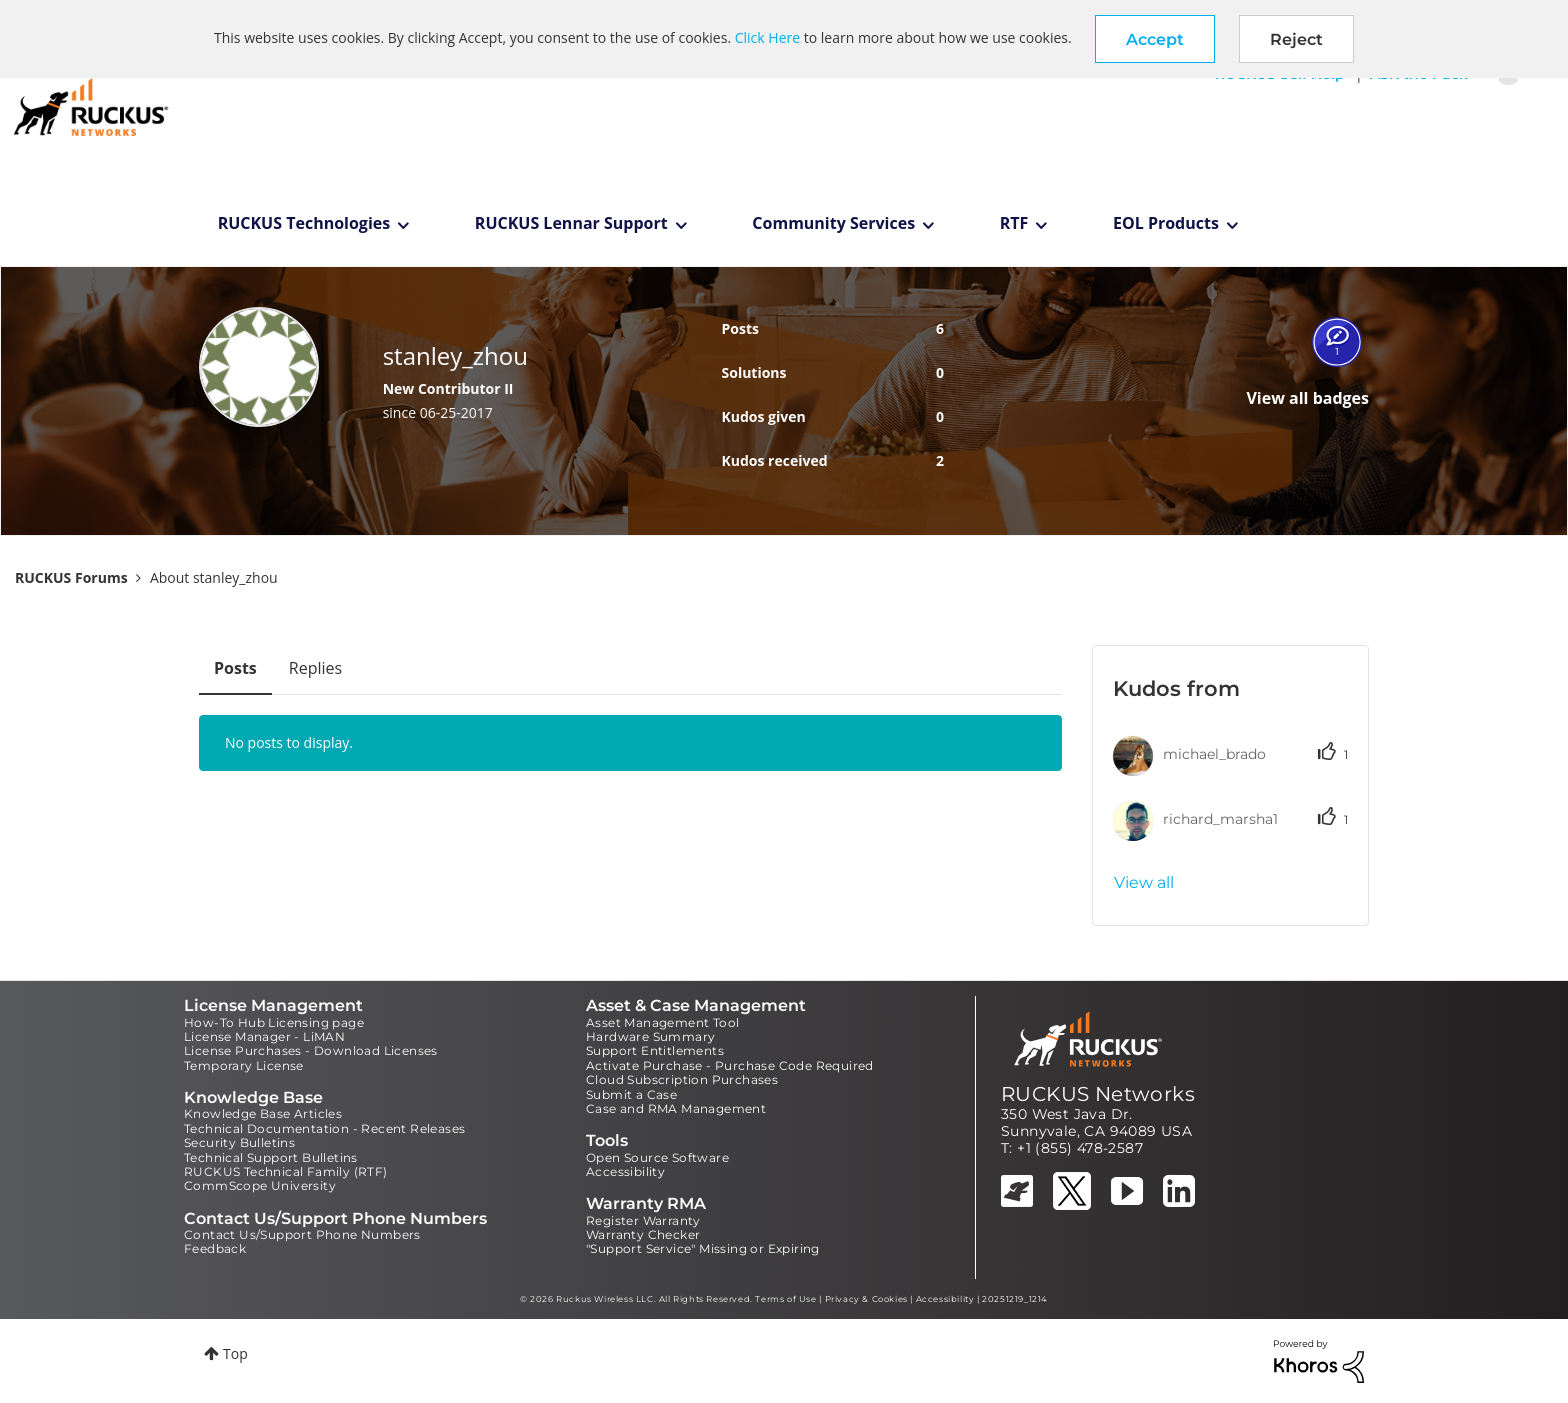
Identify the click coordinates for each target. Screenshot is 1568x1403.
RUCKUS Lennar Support (571, 223)
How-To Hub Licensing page (274, 1022)
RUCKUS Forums (71, 577)
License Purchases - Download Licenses (311, 1050)
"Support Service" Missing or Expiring (703, 1248)
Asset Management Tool (662, 1022)
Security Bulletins (239, 1142)
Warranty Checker (643, 1234)
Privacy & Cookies (866, 1299)
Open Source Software (657, 1157)
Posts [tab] (235, 668)
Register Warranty (643, 1220)
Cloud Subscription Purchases (682, 1079)
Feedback (215, 1248)
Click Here (767, 37)
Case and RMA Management (676, 1108)
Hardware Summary (650, 1036)
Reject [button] (1296, 39)
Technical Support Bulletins (271, 1157)
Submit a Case (631, 1094)
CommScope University (260, 1185)
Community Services (833, 223)
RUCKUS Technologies (304, 223)
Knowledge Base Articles (263, 1113)
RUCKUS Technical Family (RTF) (286, 1171)
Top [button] (235, 1353)
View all (1144, 882)
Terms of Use (785, 1299)
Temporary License (244, 1065)
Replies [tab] (315, 668)
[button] (1155, 39)
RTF (1014, 223)
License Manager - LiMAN (264, 1036)
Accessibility (625, 1171)
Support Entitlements (655, 1050)
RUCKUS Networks (1098, 1094)
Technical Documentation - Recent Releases (324, 1128)
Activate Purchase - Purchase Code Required (730, 1065)
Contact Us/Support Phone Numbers (302, 1234)
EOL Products (1166, 223)
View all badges (1307, 398)
